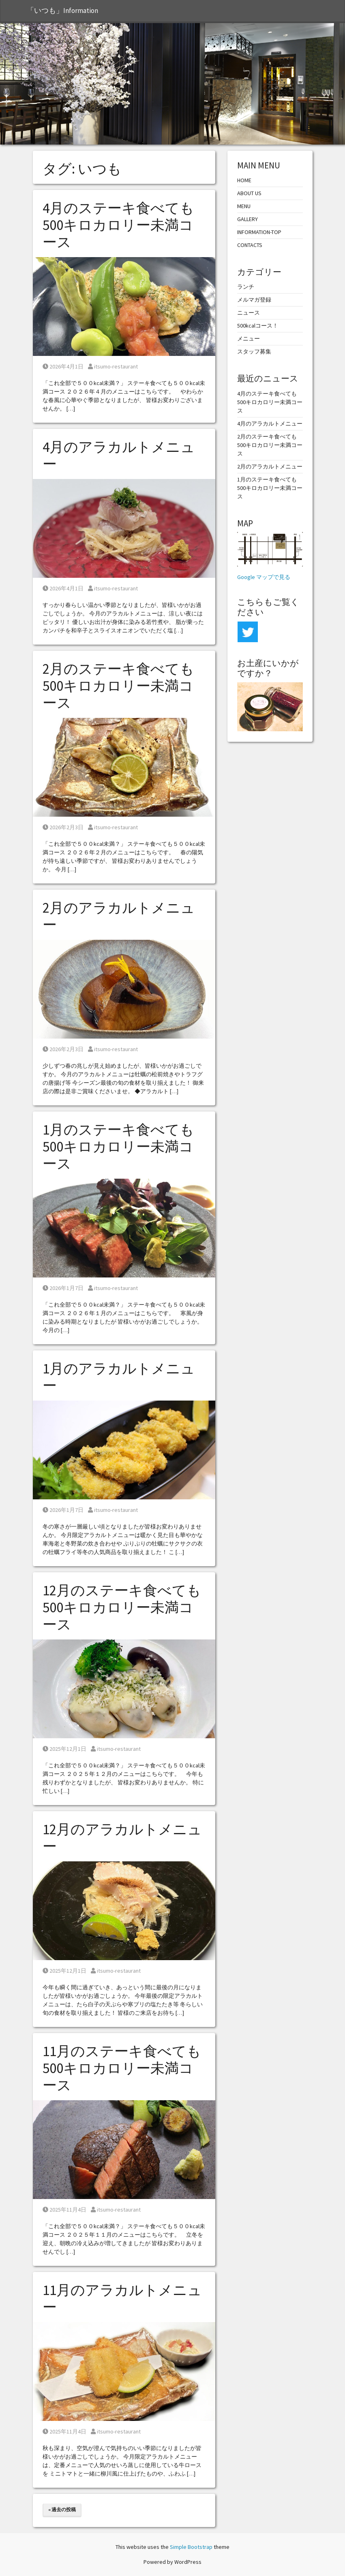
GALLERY (247, 219)
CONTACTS (249, 245)
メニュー (248, 338)
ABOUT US (249, 193)
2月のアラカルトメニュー (119, 916)
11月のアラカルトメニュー (122, 2298)
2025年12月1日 (64, 1748)
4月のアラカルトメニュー (119, 455)
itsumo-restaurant (113, 366)
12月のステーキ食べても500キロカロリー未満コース (122, 1607)
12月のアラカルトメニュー (122, 1837)
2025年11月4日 (64, 2209)
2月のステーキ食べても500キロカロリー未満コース (118, 686)
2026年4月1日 (63, 366)
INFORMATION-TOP (259, 232)
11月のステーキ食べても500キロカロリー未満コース (122, 2068)
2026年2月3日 (63, 827)
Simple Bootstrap (191, 2546)
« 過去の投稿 (62, 2509)
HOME (244, 180)
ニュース (248, 312)
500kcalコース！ (257, 325)
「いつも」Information (62, 10)
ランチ (245, 286)
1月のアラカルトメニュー (119, 1377)
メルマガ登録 (254, 299)
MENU (244, 206)
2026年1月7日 (63, 1288)
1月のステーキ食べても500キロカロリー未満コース (118, 1147)
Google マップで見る (263, 577)
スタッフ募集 (254, 351)
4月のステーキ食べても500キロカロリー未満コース (118, 225)
